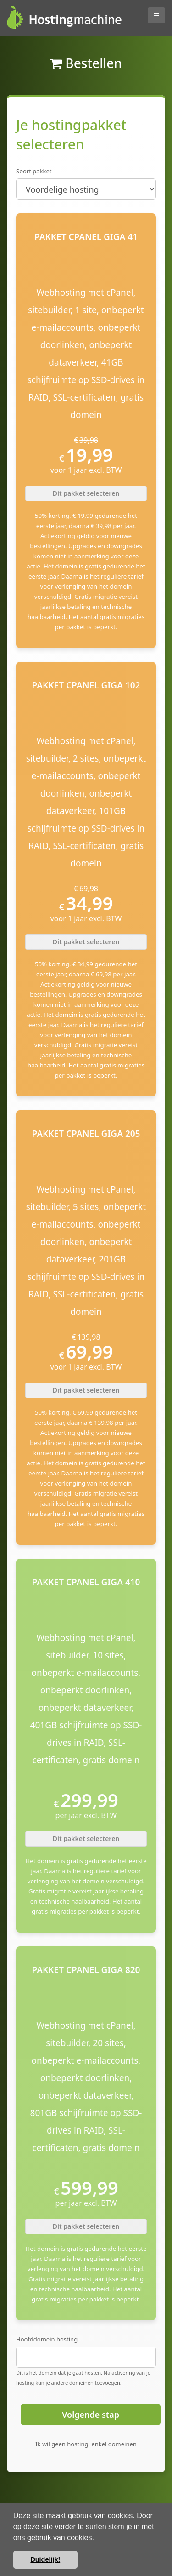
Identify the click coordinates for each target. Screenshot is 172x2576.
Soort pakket (34, 171)
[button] (97, 2538)
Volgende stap (90, 2414)
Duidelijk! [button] (45, 2559)
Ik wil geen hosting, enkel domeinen (86, 2444)
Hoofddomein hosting (47, 2339)
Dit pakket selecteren (86, 493)
